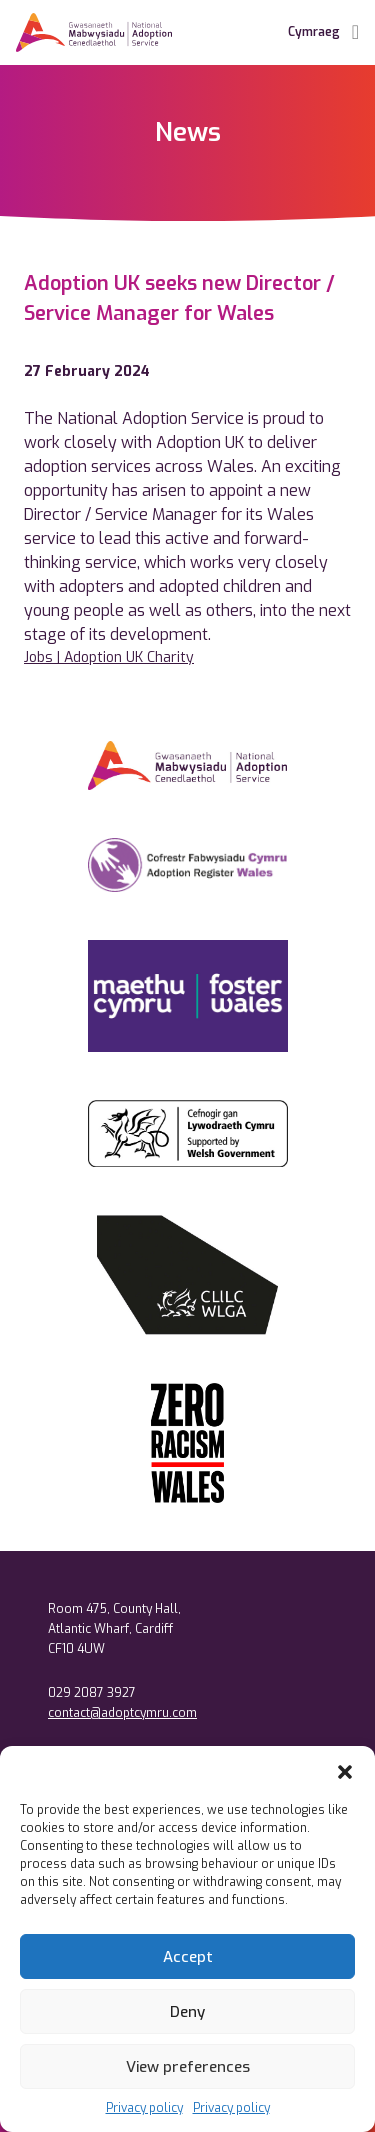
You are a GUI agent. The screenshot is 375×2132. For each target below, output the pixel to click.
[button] (345, 1771)
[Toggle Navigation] (355, 32)
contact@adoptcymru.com (122, 1713)
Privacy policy (144, 2108)
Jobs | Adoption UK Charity (109, 657)
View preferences (188, 2067)
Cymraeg (314, 32)
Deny (187, 2012)
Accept (188, 1957)
